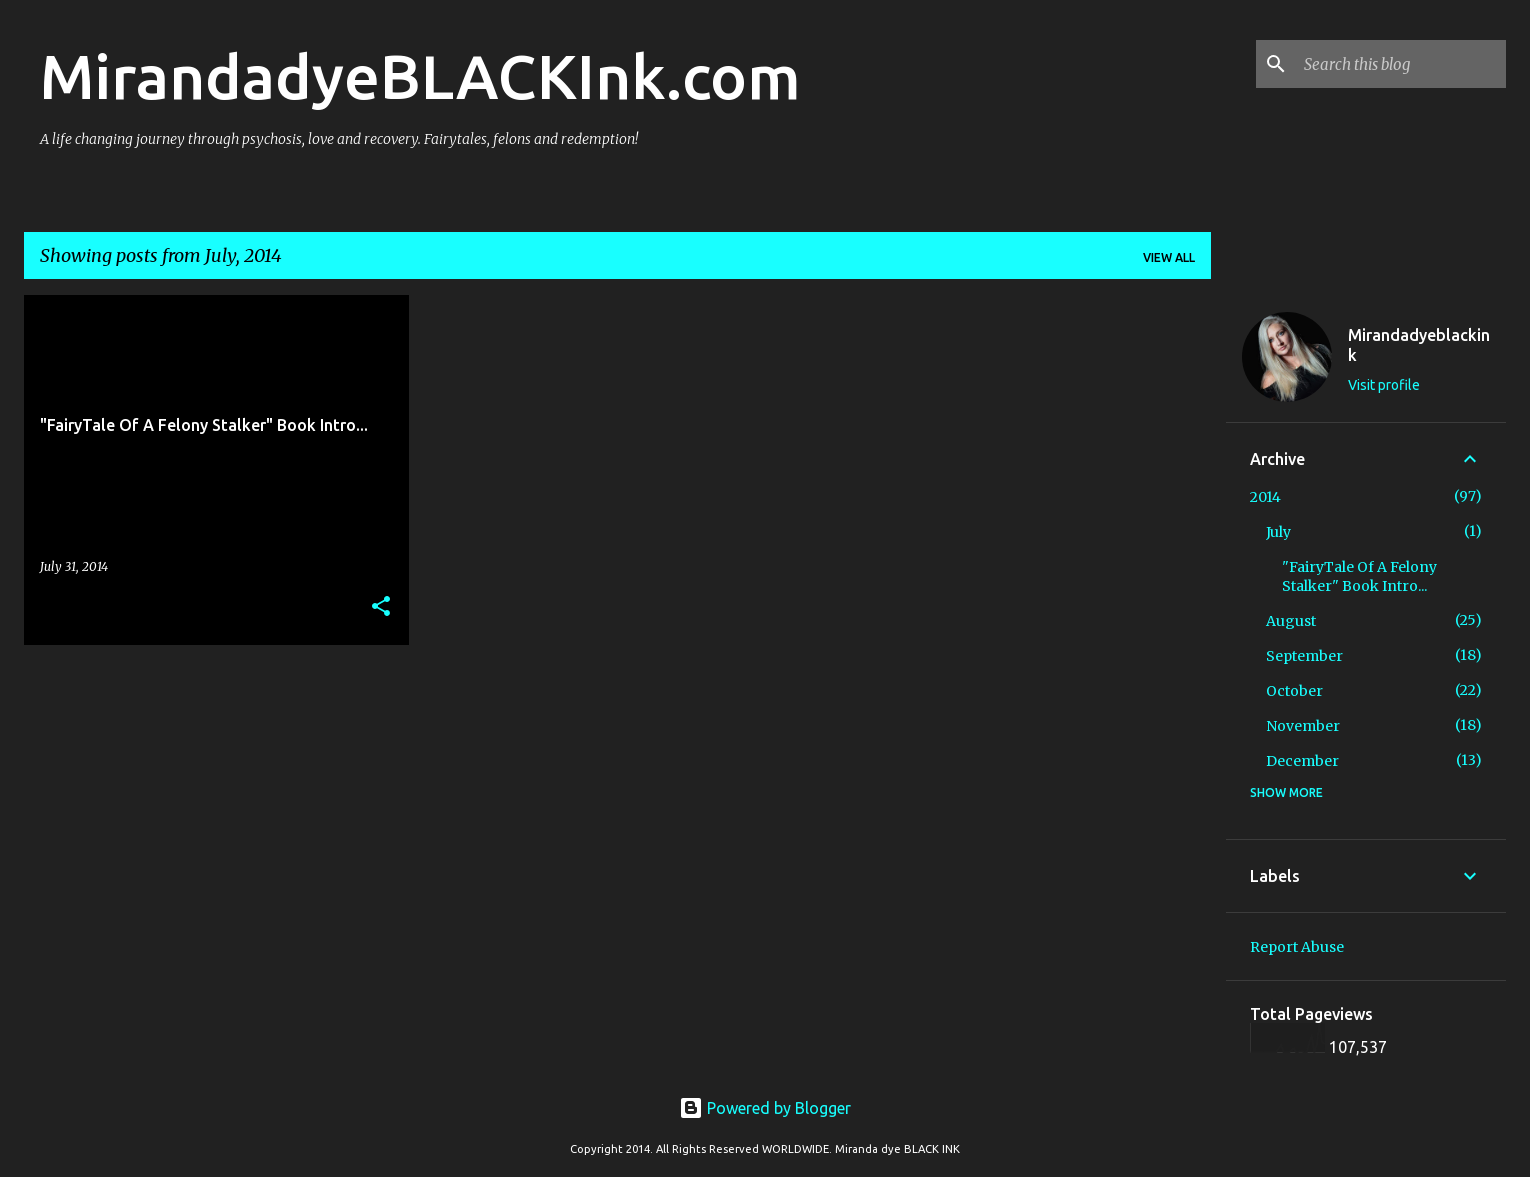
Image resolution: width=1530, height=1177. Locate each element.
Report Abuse (1297, 947)
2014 (1265, 497)
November (1303, 726)
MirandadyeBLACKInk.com (420, 76)
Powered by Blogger (765, 1108)
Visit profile (1384, 385)
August (1291, 621)
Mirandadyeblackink (1419, 345)
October (1294, 691)
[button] (381, 607)
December (1302, 761)
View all (1169, 257)
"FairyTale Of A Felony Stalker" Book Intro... (1359, 576)
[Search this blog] (1401, 64)
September (1304, 656)
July (1278, 532)
